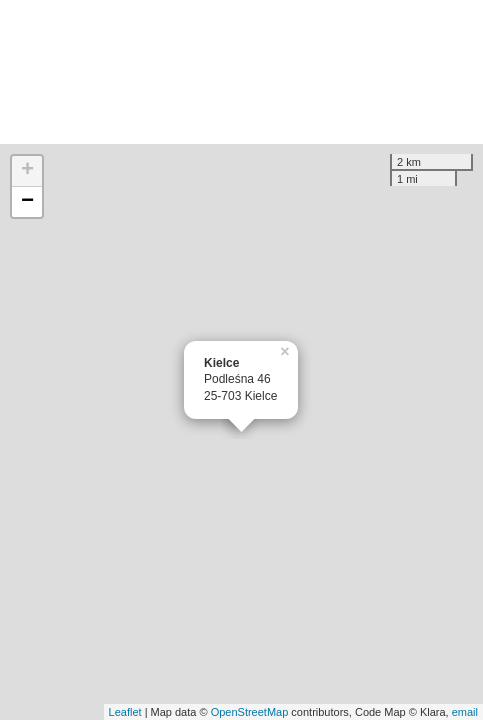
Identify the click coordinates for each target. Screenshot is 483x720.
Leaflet (125, 712)
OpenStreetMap (250, 712)
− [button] (27, 202)
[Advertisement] (241, 72)
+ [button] (27, 171)
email (465, 712)
